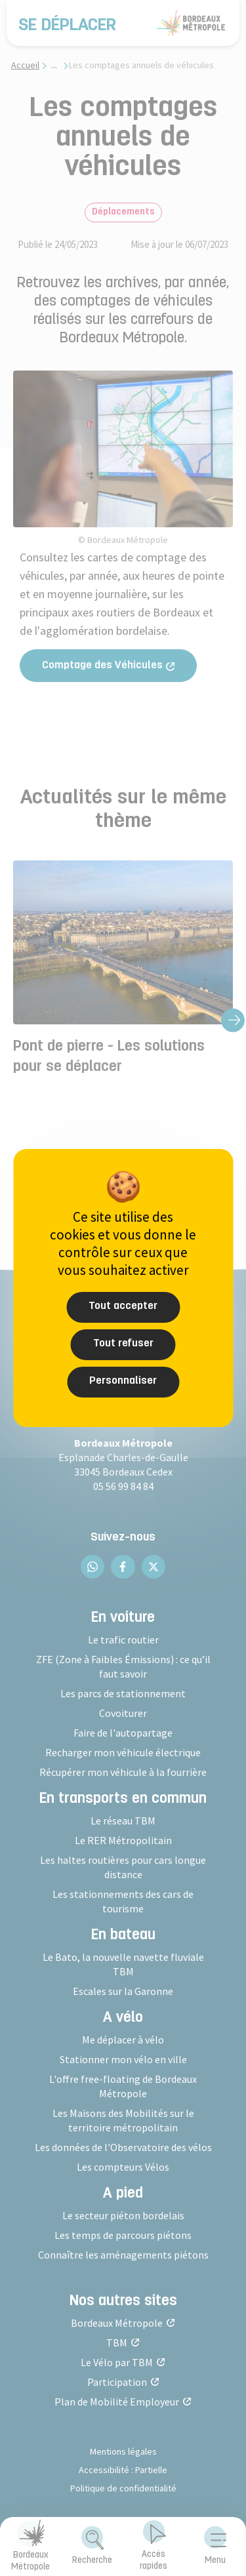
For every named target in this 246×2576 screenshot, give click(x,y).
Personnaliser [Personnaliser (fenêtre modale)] (123, 1381)
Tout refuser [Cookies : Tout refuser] (123, 1343)
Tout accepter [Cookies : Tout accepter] (123, 1306)
